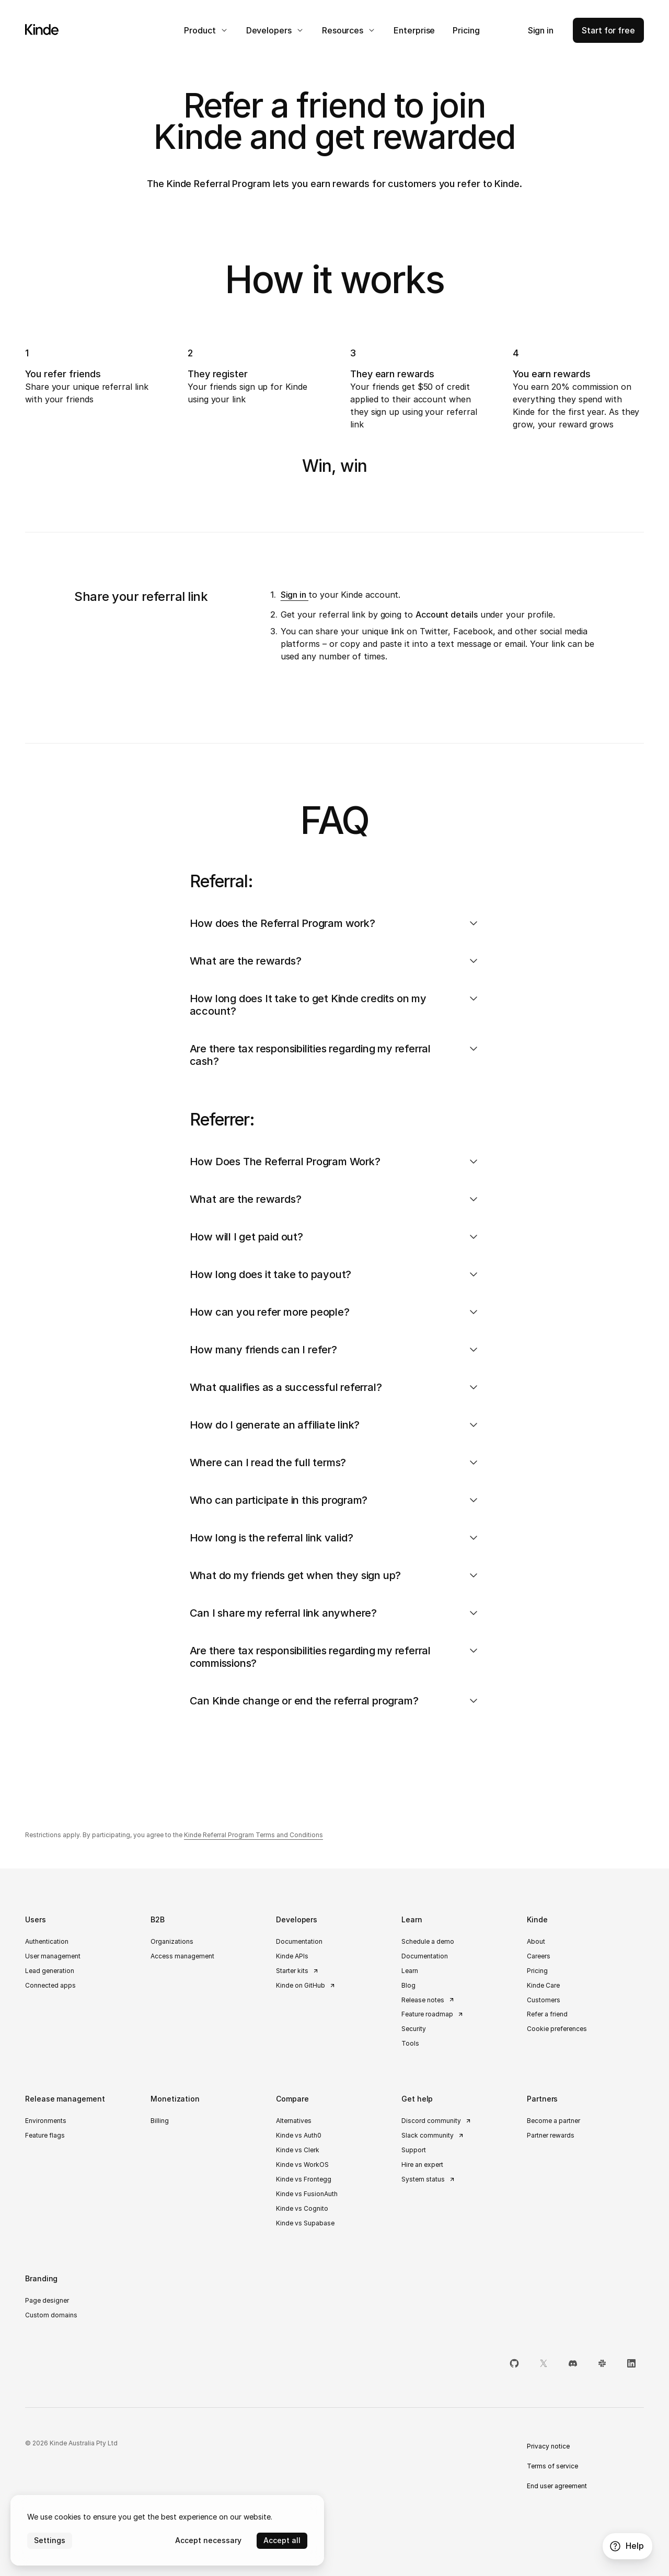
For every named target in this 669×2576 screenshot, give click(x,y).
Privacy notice (548, 2446)
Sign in (294, 594)
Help (626, 2546)
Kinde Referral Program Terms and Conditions (253, 1835)
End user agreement (557, 2486)
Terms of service (552, 2466)
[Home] (42, 29)
